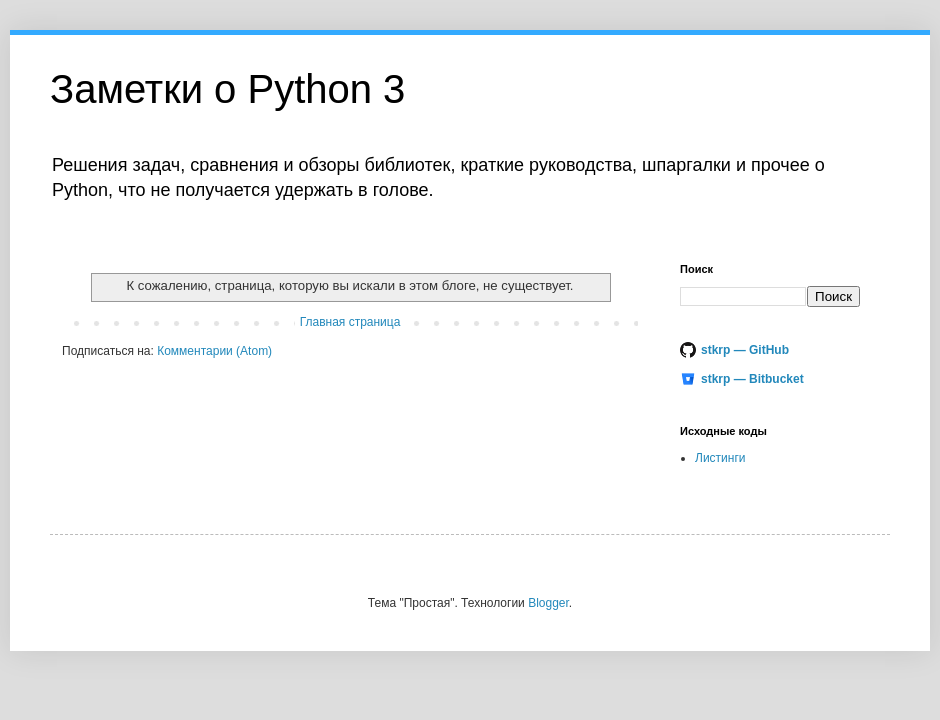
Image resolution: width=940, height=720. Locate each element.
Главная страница (350, 322)
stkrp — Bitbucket (752, 379)
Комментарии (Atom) (214, 351)
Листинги (720, 458)
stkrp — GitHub (745, 350)
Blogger (548, 603)
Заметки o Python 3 (227, 89)
